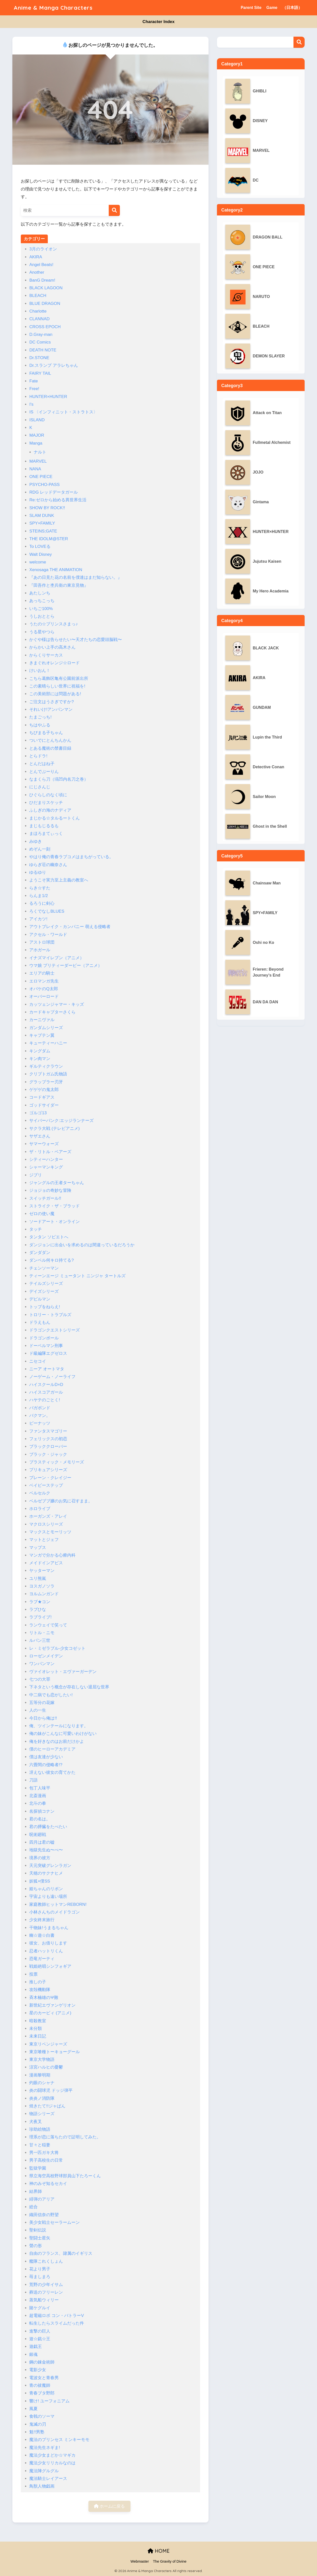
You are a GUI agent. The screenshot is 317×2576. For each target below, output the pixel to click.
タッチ (35, 1229)
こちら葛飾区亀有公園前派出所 (58, 678)
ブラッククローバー (48, 1446)
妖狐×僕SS (39, 1881)
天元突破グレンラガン (50, 1865)
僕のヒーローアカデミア (52, 1749)
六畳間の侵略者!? (45, 1764)
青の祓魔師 (39, 2385)
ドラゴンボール (44, 1338)
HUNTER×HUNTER (48, 396)
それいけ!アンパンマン (51, 709)
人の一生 (37, 1710)
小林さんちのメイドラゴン (54, 1912)
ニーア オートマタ (46, 1369)
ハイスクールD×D (46, 1384)
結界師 (35, 2191)
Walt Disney (40, 554)
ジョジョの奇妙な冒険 (50, 1190)
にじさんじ (39, 787)
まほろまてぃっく (46, 833)
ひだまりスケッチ (46, 802)
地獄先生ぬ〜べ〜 (46, 1850)
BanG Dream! (42, 280)
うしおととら (41, 616)
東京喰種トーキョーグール (54, 2051)
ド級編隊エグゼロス (48, 1353)
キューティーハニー (48, 1043)
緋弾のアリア (41, 2199)
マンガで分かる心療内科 (52, 1555)
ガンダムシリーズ (46, 1027)
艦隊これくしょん (46, 2261)
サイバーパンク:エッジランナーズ (61, 1120)
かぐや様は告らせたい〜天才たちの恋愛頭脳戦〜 (75, 639)
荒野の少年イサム (46, 2284)
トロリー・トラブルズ (50, 1314)
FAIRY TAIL (40, 373)
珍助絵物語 (39, 2129)
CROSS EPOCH (44, 326)
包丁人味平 (39, 1788)
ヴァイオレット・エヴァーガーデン (63, 1671)
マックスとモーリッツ (50, 1532)
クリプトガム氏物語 (48, 1074)
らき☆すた (39, 888)
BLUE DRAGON (44, 303)
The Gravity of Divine (169, 2561)
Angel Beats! (41, 264)
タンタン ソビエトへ (48, 1237)
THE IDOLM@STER (48, 538)
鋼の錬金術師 (41, 2362)
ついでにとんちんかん (50, 740)
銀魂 (33, 2354)
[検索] (114, 210)
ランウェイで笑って (48, 1625)
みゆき (35, 841)
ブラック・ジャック (48, 1454)
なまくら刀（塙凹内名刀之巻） (58, 779)
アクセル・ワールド (48, 934)
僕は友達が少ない (46, 1756)
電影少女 (37, 2369)
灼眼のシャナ (41, 2082)
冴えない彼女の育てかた (52, 1772)
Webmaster (140, 2561)
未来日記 (37, 2036)
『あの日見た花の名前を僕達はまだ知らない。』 (75, 577)
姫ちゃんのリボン (46, 1888)
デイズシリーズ (44, 1291)
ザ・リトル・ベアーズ (50, 1151)
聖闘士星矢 (39, 2238)
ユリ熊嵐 (37, 1578)
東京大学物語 (41, 2059)
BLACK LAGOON (45, 288)
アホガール (39, 950)
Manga (35, 443)
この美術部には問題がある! (55, 693)
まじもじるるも (44, 825)
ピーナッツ (39, 1423)
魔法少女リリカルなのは (52, 2463)
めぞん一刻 (39, 849)
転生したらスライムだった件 (56, 2323)
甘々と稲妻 (39, 2145)
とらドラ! (38, 756)
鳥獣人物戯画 (41, 2486)
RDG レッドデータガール (53, 492)
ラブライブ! (40, 1617)
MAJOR (36, 435)
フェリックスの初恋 (48, 1438)
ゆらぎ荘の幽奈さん (48, 864)
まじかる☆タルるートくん (54, 818)
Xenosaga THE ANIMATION (55, 569)
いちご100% (41, 608)
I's (31, 404)
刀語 (33, 1780)
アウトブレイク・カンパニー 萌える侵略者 (69, 926)
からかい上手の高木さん (52, 647)
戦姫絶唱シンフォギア (50, 1966)
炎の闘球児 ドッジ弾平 (51, 2090)
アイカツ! (38, 919)
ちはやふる (39, 725)
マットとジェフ (44, 1539)
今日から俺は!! (43, 1718)
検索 (299, 42)
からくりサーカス (46, 655)
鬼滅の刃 (37, 2424)
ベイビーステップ (46, 1485)
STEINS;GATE (43, 531)
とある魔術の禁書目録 (50, 748)
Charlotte (37, 311)
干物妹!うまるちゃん (48, 1927)
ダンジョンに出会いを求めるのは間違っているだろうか (81, 1245)
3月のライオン (43, 249)
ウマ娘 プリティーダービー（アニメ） (65, 965)
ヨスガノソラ (41, 1586)
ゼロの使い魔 (41, 1213)
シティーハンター (46, 1159)
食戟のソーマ (41, 2416)
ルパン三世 (39, 1640)
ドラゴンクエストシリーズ (54, 1330)
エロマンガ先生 (44, 981)
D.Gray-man (40, 334)
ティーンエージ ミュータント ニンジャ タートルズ (77, 1276)
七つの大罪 (39, 1679)
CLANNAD (39, 319)
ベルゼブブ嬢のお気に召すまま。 (60, 1501)
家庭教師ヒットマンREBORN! (57, 1904)
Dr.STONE (39, 357)
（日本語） (292, 7)
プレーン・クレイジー (50, 1477)
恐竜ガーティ (41, 1958)
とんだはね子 (41, 763)
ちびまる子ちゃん (46, 732)
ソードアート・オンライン (54, 1221)
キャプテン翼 (41, 1035)
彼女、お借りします (48, 1943)
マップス (37, 1547)
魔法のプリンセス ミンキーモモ (59, 2439)
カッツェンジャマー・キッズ (56, 1004)
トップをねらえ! (44, 1306)
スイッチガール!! (45, 1198)
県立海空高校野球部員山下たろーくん (65, 2176)
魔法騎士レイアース (48, 2478)
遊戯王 (35, 2346)
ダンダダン (39, 1252)
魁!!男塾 (36, 2432)
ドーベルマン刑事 (46, 1345)
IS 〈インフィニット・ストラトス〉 (63, 412)
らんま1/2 (38, 895)
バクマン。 (39, 1415)
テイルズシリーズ (46, 1283)
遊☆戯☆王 (39, 2339)
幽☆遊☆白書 (41, 1935)
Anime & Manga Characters (54, 7)
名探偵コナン (41, 1811)
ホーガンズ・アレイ (48, 1516)
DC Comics (40, 342)
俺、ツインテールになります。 (58, 1726)
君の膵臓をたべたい (48, 1826)
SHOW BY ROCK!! (47, 507)
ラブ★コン (39, 1601)
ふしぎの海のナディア (50, 810)
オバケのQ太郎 (43, 988)
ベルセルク (39, 1493)
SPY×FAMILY (42, 523)
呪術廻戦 (37, 1834)
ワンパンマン (41, 1663)
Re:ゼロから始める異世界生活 (57, 500)
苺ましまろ (39, 2276)
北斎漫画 (37, 1795)
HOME (159, 2551)
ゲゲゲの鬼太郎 (44, 1089)
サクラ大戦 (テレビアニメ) (54, 1128)
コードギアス (41, 1097)
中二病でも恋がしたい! (51, 1695)
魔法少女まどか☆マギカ (52, 2455)
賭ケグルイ (39, 2308)
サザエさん (39, 1136)
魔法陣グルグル (44, 2471)
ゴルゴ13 (38, 1113)
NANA (35, 469)
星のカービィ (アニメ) (50, 2013)
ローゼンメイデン (46, 1656)
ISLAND (37, 420)
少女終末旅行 (41, 1919)
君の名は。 (39, 1819)
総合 (33, 2206)
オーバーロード (44, 996)
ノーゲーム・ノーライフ (52, 1376)
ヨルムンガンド (44, 1594)
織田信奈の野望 (44, 2214)
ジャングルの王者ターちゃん (56, 1182)
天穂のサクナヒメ (46, 1873)
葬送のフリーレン (46, 2292)
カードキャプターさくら (52, 1012)
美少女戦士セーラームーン (54, 2222)
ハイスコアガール (46, 1392)
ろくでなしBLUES (46, 911)
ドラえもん (39, 1322)
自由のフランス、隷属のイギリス (60, 2253)
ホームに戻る (109, 2506)
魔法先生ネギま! (44, 2447)
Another (36, 272)
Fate (33, 381)
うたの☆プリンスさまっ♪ (53, 624)
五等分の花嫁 (41, 1702)
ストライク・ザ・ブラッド (54, 1206)
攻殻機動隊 (39, 1989)
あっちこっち (41, 600)
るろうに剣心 (41, 903)
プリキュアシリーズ (48, 1469)
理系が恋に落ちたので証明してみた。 (65, 2137)
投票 (33, 1974)
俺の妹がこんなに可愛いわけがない (63, 1733)
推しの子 (37, 1982)
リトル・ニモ (41, 1632)
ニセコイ (37, 1361)
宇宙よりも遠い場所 (48, 1896)
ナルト (40, 452)
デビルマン (39, 1299)
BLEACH (37, 295)
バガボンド (39, 1408)
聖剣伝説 (37, 2230)
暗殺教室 (37, 2020)
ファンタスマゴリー (48, 1431)
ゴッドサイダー (44, 1105)
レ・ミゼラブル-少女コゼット (57, 1648)
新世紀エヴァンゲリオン (52, 2005)
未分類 (35, 2028)
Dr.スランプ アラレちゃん (53, 365)
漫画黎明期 (39, 2075)
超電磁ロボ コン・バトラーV (56, 2315)
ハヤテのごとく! (44, 1400)
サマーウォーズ (44, 1144)
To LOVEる (39, 546)
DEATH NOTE (42, 350)
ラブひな (37, 1609)
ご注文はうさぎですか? (51, 701)
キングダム (39, 1051)
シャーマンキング (46, 1167)
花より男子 (39, 2269)
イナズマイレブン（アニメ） (56, 958)
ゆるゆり (37, 872)
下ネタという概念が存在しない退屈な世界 (69, 1687)
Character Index (158, 21)
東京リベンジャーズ (48, 2044)
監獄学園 (37, 2168)
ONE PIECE (40, 476)
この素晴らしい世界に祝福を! (57, 686)
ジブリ (35, 1175)
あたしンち (39, 593)
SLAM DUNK (41, 515)
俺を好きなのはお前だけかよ (56, 1741)
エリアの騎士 (41, 973)
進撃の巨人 (39, 2331)
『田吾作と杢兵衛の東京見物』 (58, 585)
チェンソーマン (44, 1268)
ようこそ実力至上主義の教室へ (58, 880)
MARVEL (38, 461)
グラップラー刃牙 (46, 1082)
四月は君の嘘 (41, 1842)
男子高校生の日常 (46, 2160)
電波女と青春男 (44, 2377)
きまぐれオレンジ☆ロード (54, 663)
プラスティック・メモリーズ (56, 1462)
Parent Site (251, 7)
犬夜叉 (35, 2121)
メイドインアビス (46, 1563)
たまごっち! (40, 717)
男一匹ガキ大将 (44, 2152)
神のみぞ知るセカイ (48, 2183)
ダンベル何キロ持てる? (51, 1260)
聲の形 (35, 2245)
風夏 (33, 2408)
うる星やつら (41, 632)
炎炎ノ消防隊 (41, 2098)
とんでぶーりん (44, 771)
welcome (37, 562)
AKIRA (35, 257)
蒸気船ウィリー (44, 2300)
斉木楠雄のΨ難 (43, 1997)
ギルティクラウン (46, 1066)
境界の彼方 (39, 1858)
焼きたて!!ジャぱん (47, 2106)
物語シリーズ (41, 2113)
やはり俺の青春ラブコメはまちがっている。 (71, 856)
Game (271, 7)
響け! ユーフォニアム (49, 2401)
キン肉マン (39, 1058)
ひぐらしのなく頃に (48, 795)
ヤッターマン (41, 1570)
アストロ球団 (41, 942)
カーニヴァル (41, 1019)
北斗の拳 (37, 1803)
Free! (34, 388)
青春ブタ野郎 (41, 2393)
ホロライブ (39, 1508)
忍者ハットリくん (46, 1951)
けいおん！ (39, 670)
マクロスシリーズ (46, 1524)
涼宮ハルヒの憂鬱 (46, 2067)
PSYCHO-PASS (44, 484)
